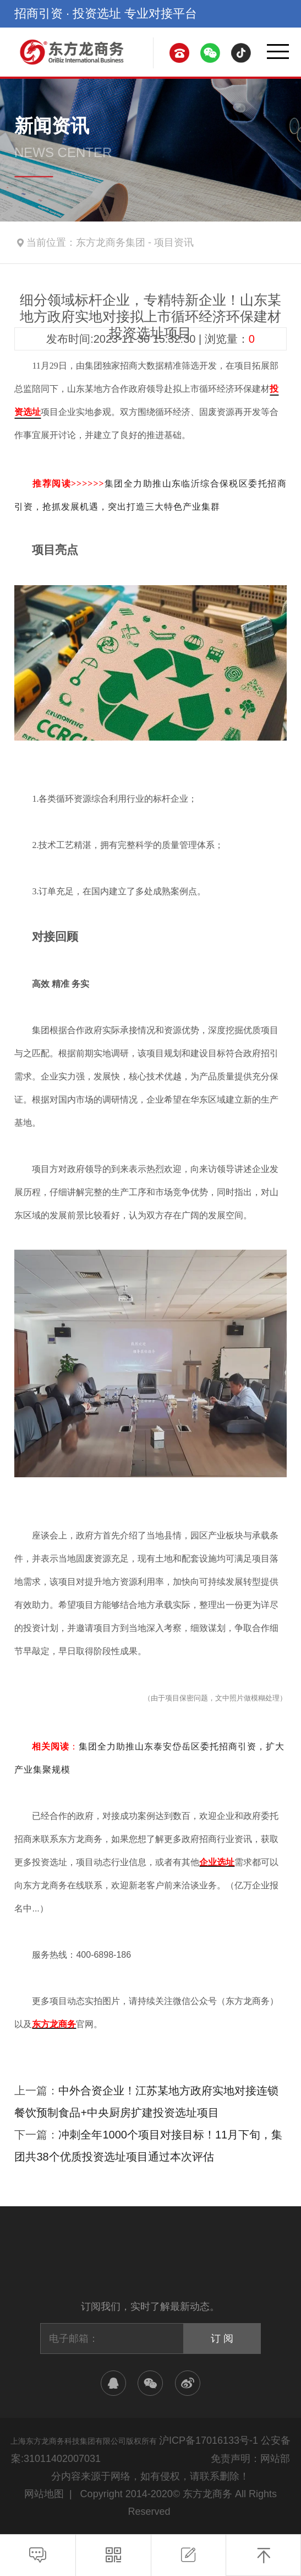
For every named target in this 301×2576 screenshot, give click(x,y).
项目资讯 (174, 242)
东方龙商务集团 (110, 242)
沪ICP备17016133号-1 (208, 2440)
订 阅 (222, 2338)
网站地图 (44, 2493)
